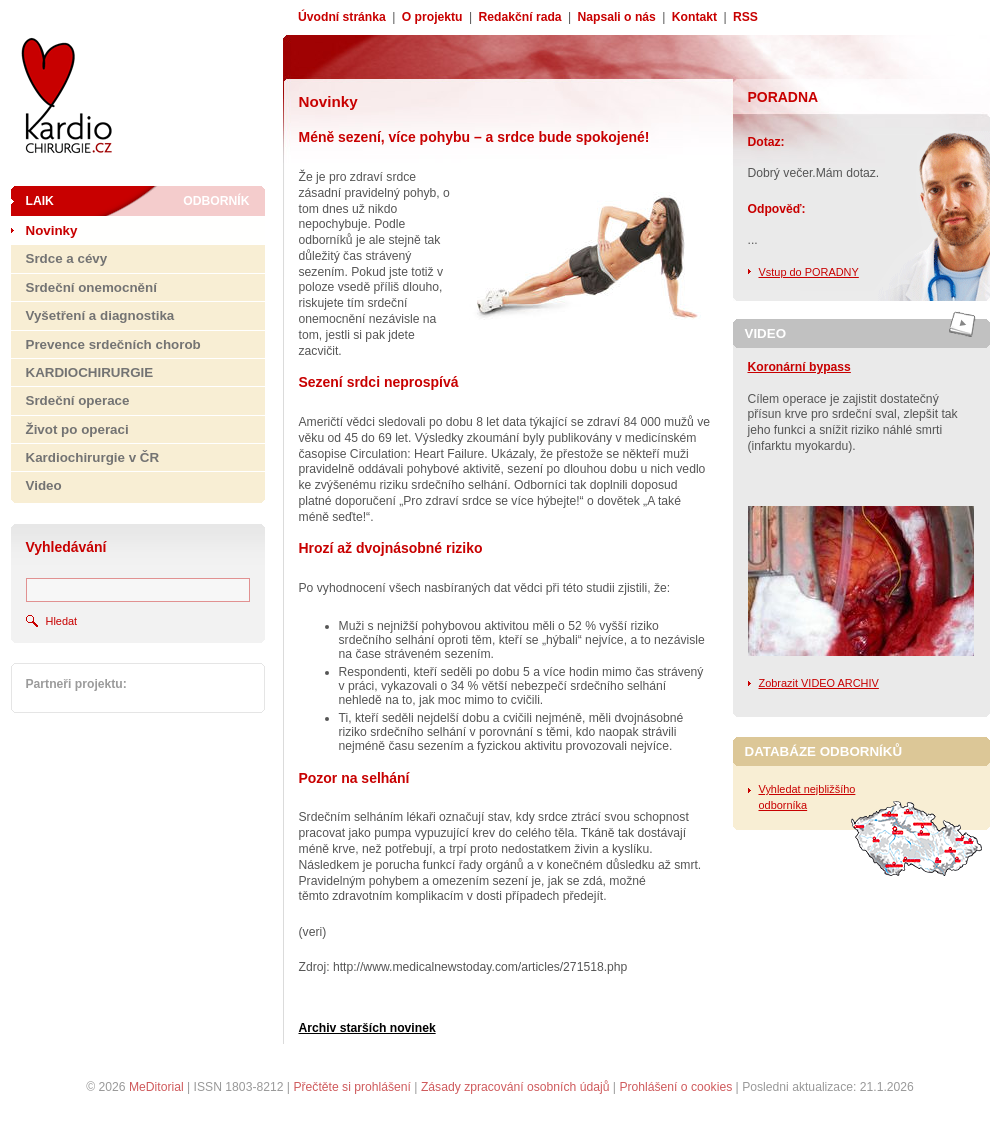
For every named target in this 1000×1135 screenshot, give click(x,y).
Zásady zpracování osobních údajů (515, 1087)
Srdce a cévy (67, 258)
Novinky (52, 230)
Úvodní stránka (342, 17)
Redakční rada (519, 17)
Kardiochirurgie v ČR (93, 457)
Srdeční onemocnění (91, 287)
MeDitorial (156, 1087)
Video (44, 485)
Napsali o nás (617, 17)
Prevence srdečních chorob (113, 344)
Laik (40, 201)
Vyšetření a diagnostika (100, 315)
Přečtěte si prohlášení (352, 1087)
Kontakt (694, 17)
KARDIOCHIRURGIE (90, 372)
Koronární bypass (799, 367)
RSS (745, 17)
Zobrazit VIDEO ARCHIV (819, 683)
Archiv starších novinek (367, 1028)
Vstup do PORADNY (809, 272)
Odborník (216, 201)
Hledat (62, 621)
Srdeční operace (78, 400)
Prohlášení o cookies (675, 1087)
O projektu (432, 17)
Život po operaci (77, 429)
